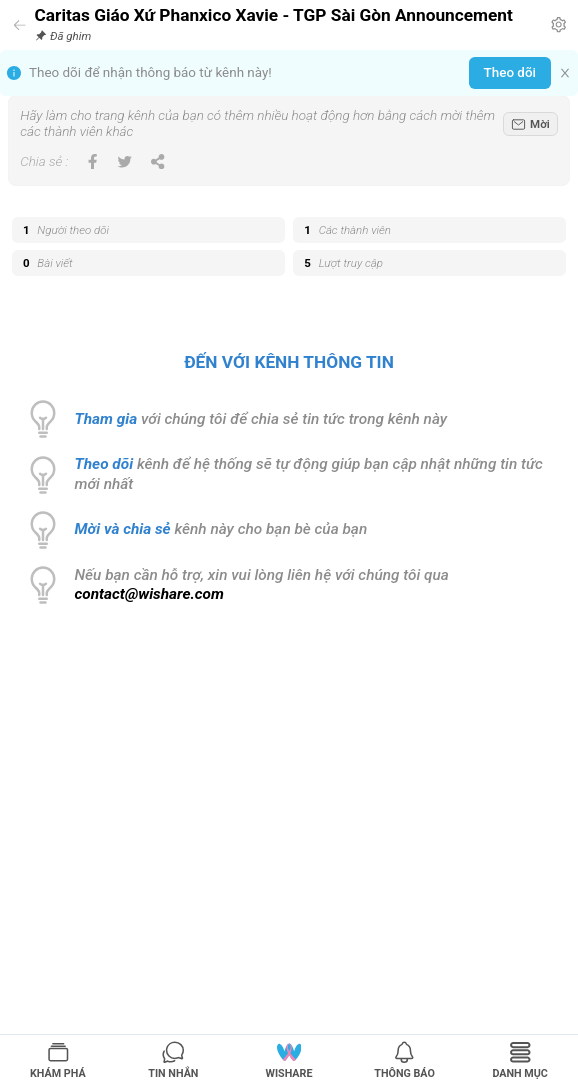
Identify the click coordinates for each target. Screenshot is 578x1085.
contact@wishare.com (149, 594)
